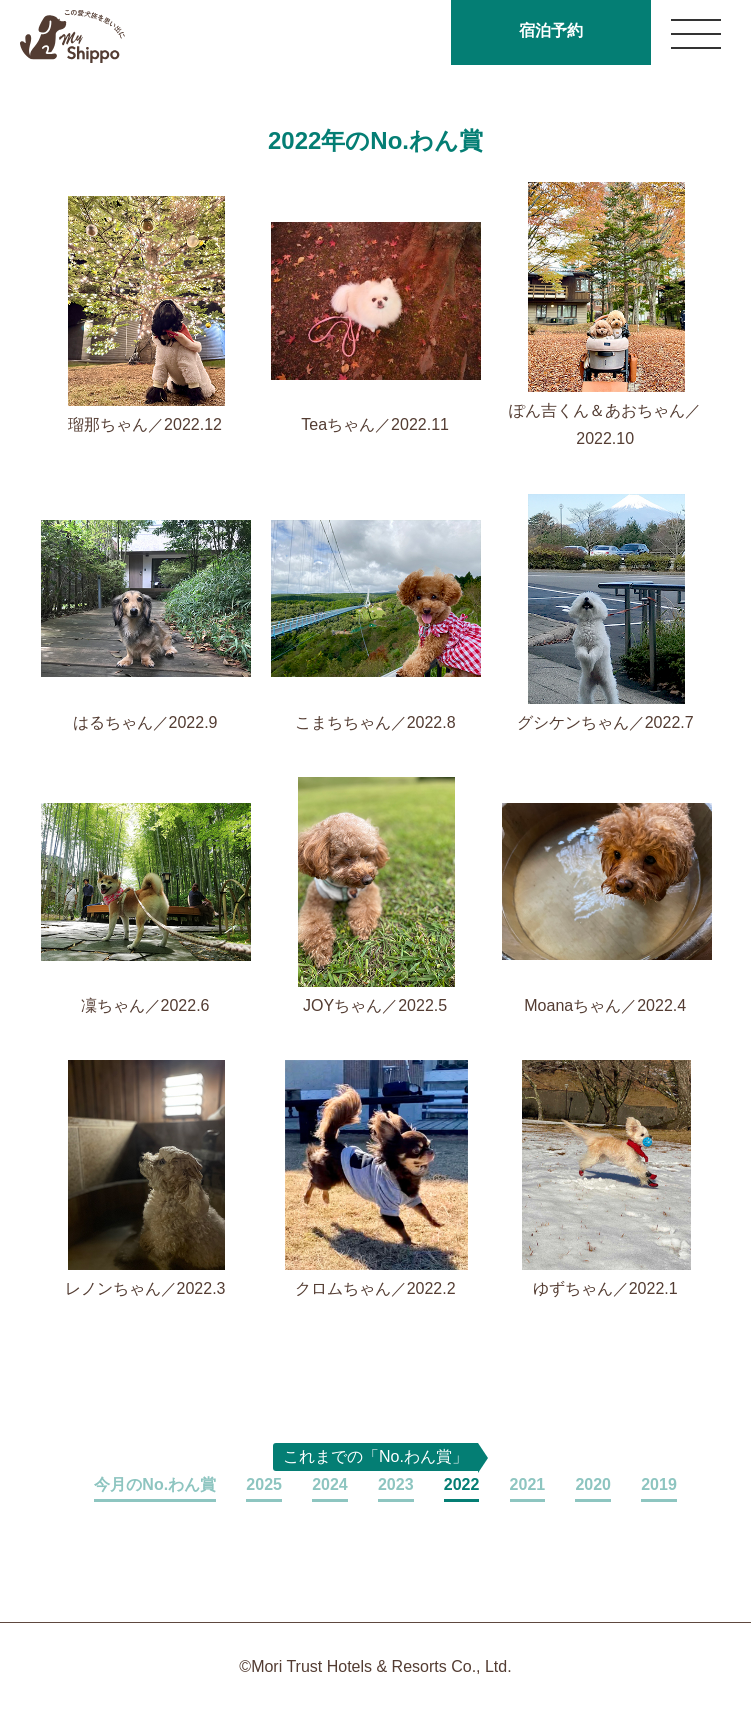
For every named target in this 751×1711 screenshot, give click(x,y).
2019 (659, 1484)
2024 (330, 1484)
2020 (593, 1484)
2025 (264, 1484)
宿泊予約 (551, 30)
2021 (528, 1484)
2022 (462, 1484)
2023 (396, 1484)
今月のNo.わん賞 (155, 1484)
